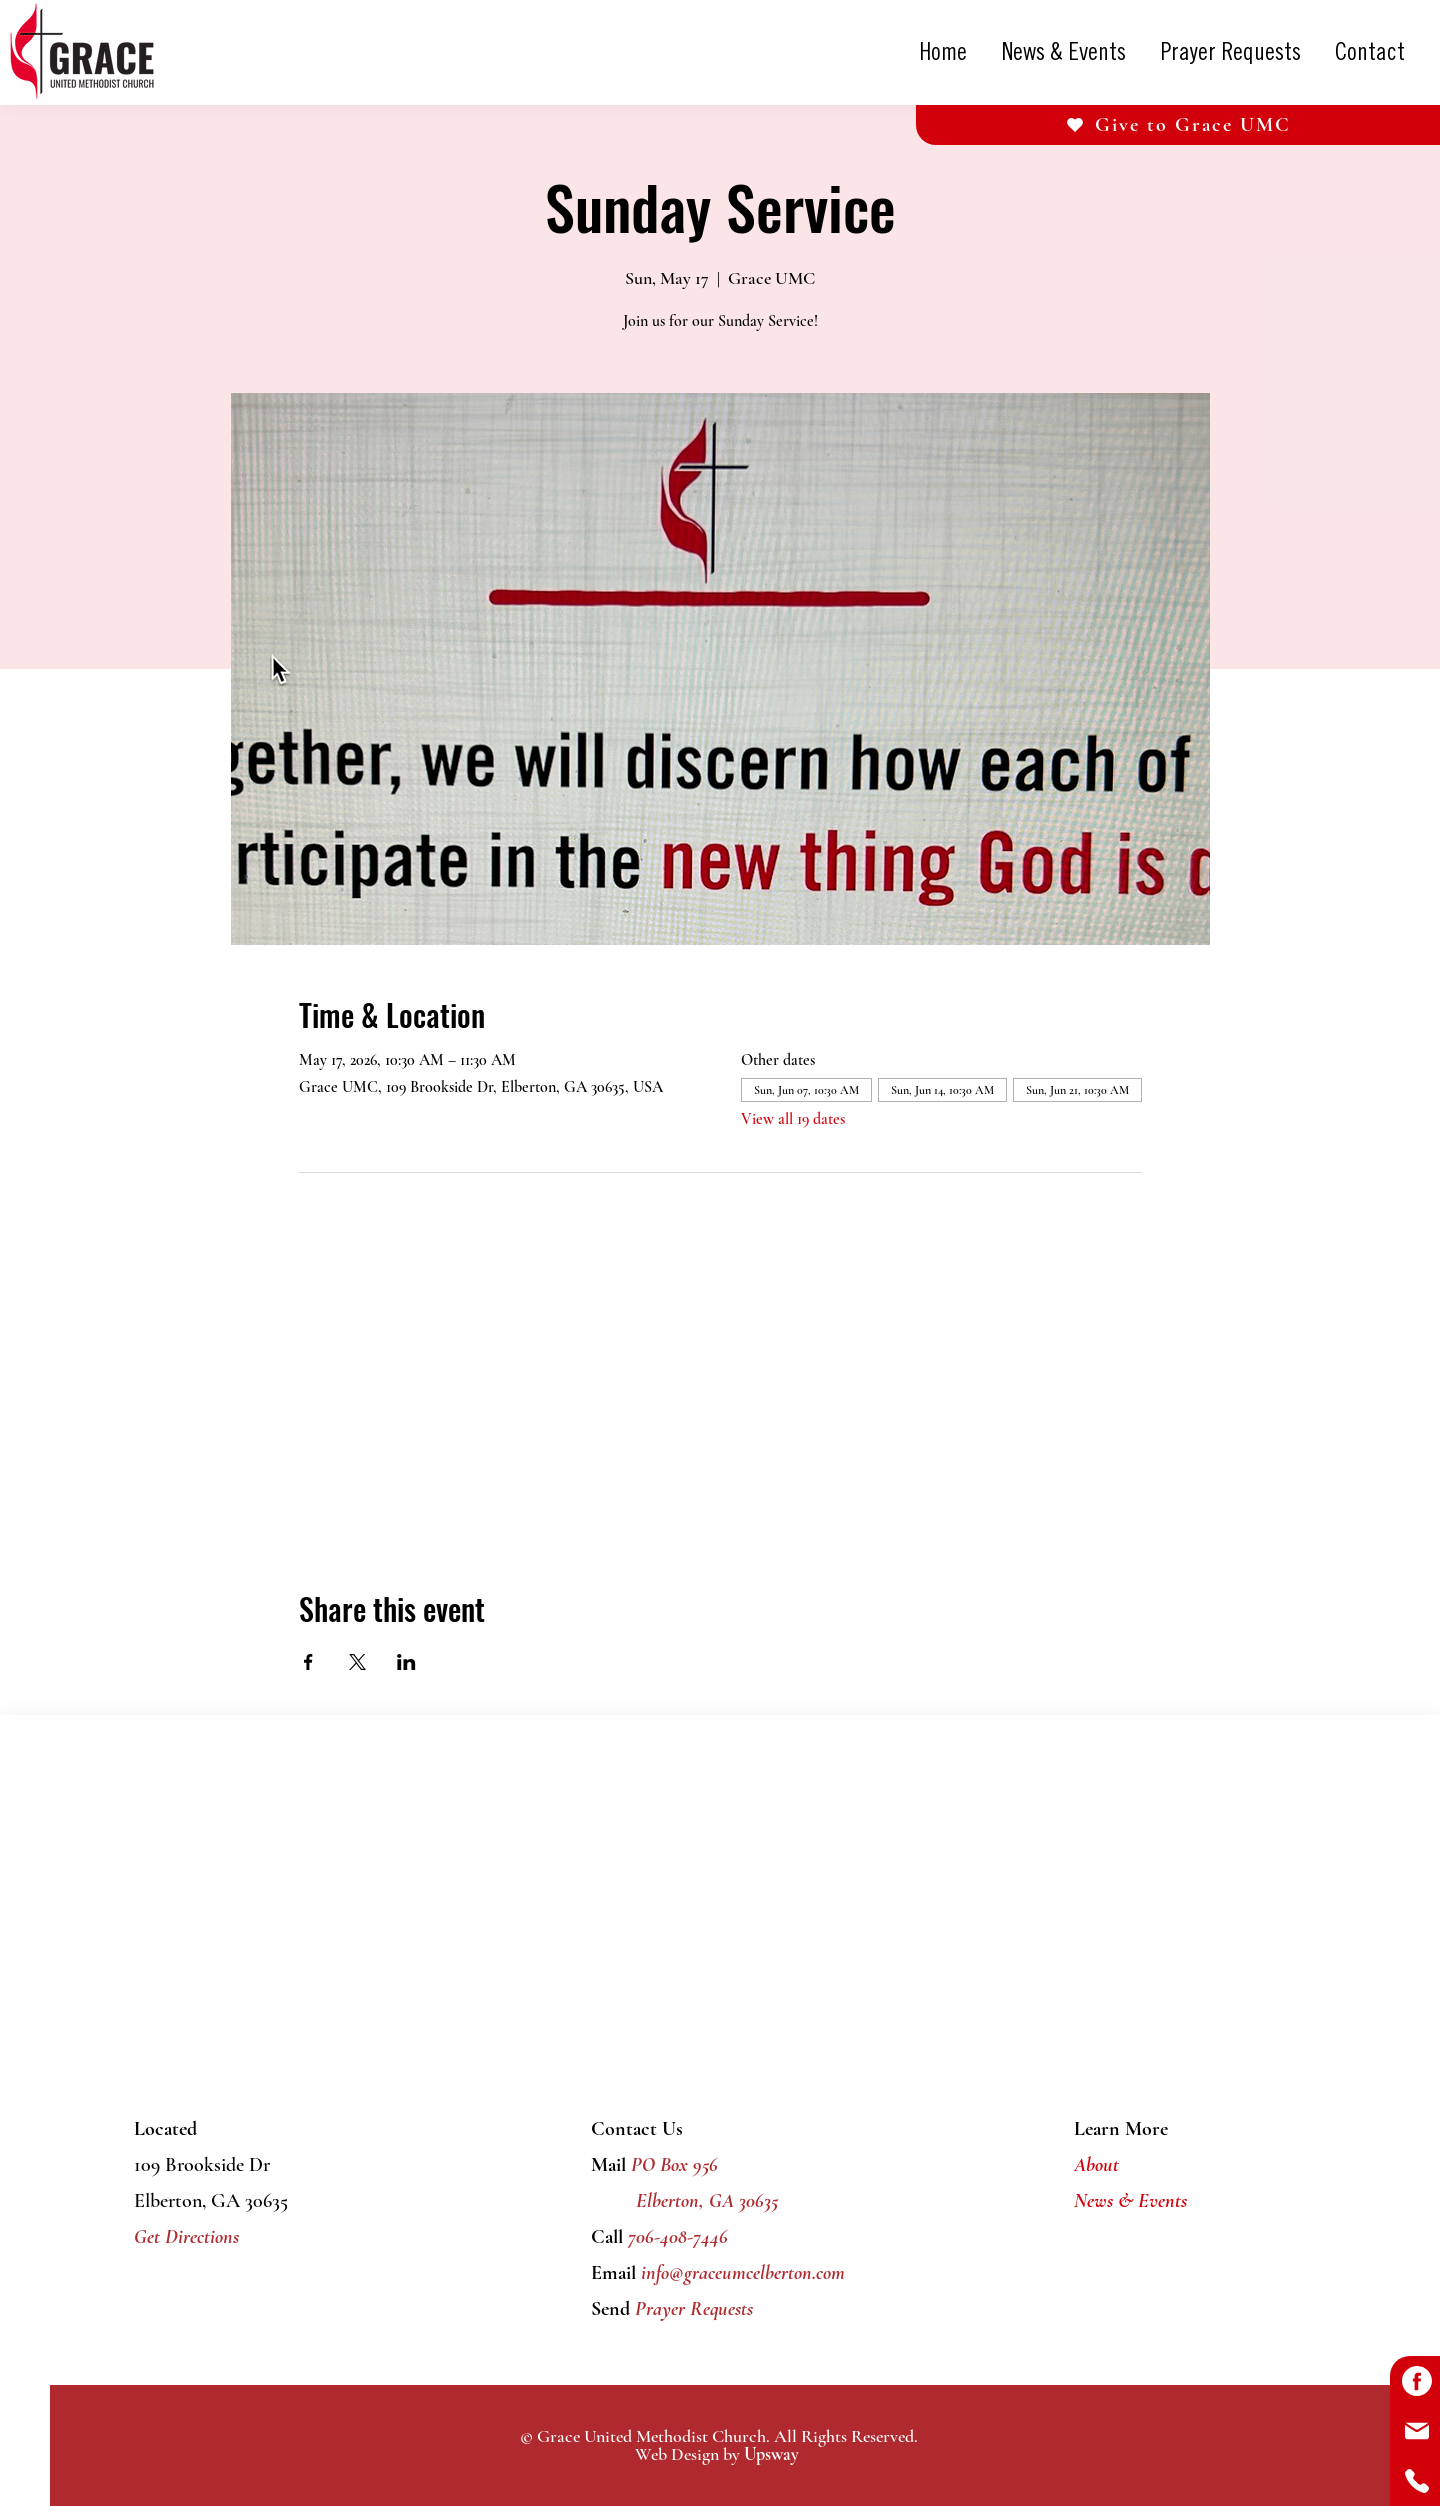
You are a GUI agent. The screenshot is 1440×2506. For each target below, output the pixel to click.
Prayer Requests (691, 2309)
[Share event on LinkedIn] (406, 1662)
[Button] (1415, 2381)
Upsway (771, 2454)
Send (610, 2309)
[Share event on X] (357, 1662)
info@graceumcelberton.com (743, 2273)
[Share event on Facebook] (308, 1662)
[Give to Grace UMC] (1178, 125)
